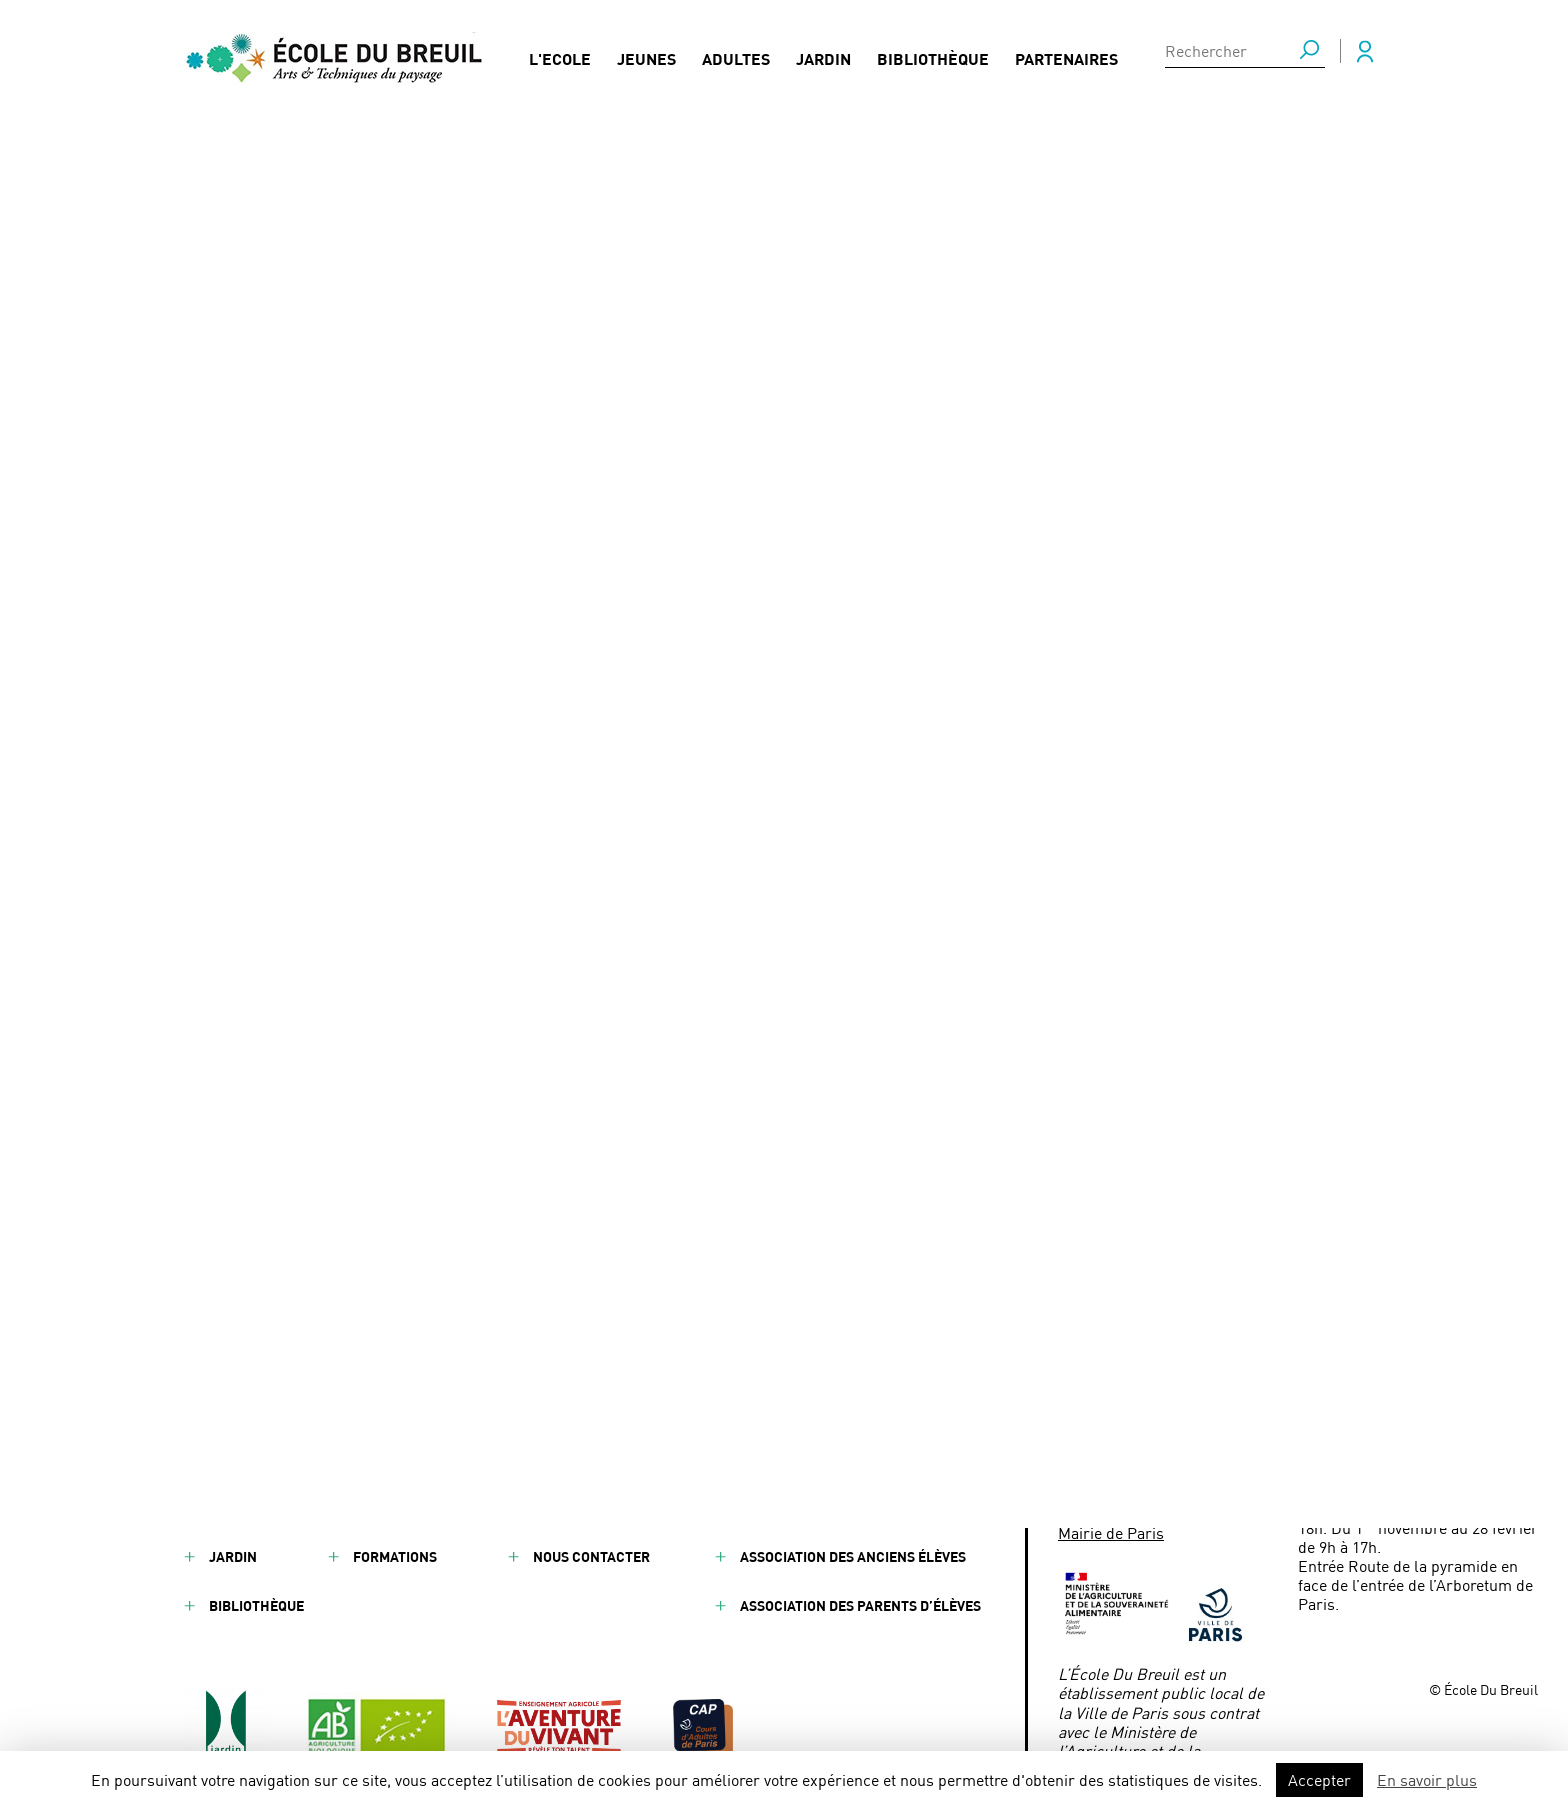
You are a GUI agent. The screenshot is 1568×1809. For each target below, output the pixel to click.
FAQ (545, 1458)
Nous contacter (591, 1556)
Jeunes (646, 65)
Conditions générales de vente (852, 1507)
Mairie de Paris (1111, 1532)
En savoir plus (1427, 1779)
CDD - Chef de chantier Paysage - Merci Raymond (739, 759)
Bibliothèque (933, 65)
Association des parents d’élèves (860, 1605)
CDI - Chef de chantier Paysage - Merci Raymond (736, 791)
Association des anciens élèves (853, 1556)
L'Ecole (560, 65)
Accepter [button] (1319, 1779)
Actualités (393, 1507)
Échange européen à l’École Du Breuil (696, 673)
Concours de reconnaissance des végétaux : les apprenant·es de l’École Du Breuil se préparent (792, 716)
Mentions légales (804, 1458)
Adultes (736, 65)
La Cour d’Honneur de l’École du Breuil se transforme (754, 824)
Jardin (823, 65)
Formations (395, 1556)
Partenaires (1066, 65)
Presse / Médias (588, 1507)
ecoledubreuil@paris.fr (1180, 1503)
